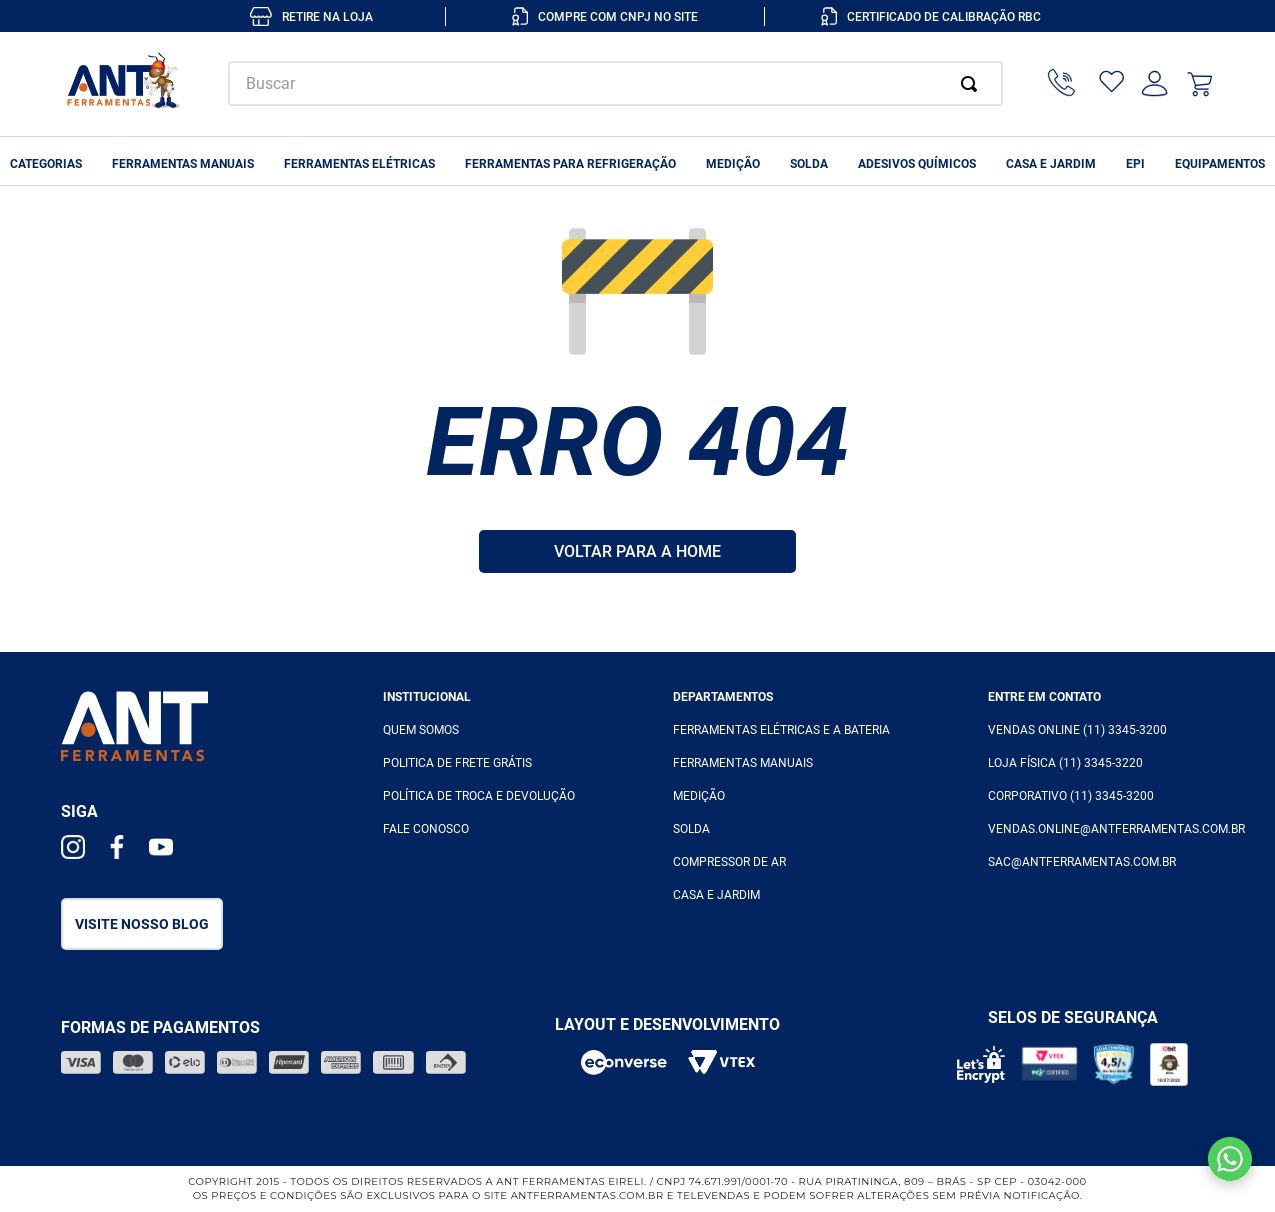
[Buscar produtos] (973, 83)
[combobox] (615, 83)
